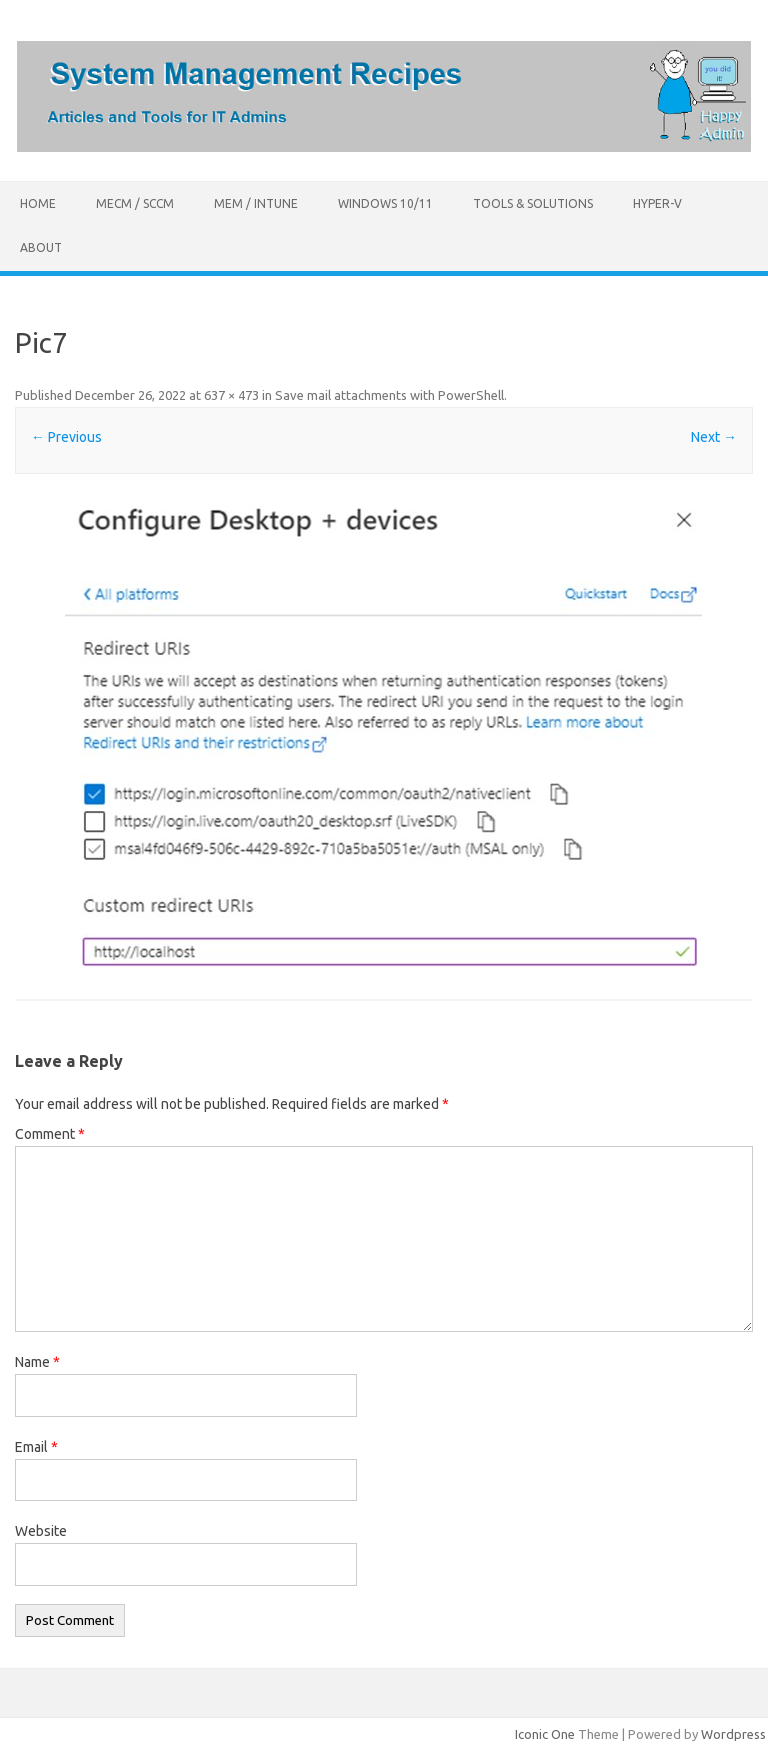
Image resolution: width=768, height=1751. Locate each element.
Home (38, 203)
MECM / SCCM (135, 203)
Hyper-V (657, 203)
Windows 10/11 (385, 203)
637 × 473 (231, 395)
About (41, 247)
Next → (714, 437)
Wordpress (733, 1734)
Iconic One (545, 1734)
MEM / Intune (256, 203)
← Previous (66, 437)
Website (41, 1531)
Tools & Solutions (533, 203)
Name (37, 1362)
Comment (50, 1134)
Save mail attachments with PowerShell (389, 395)
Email (36, 1447)
